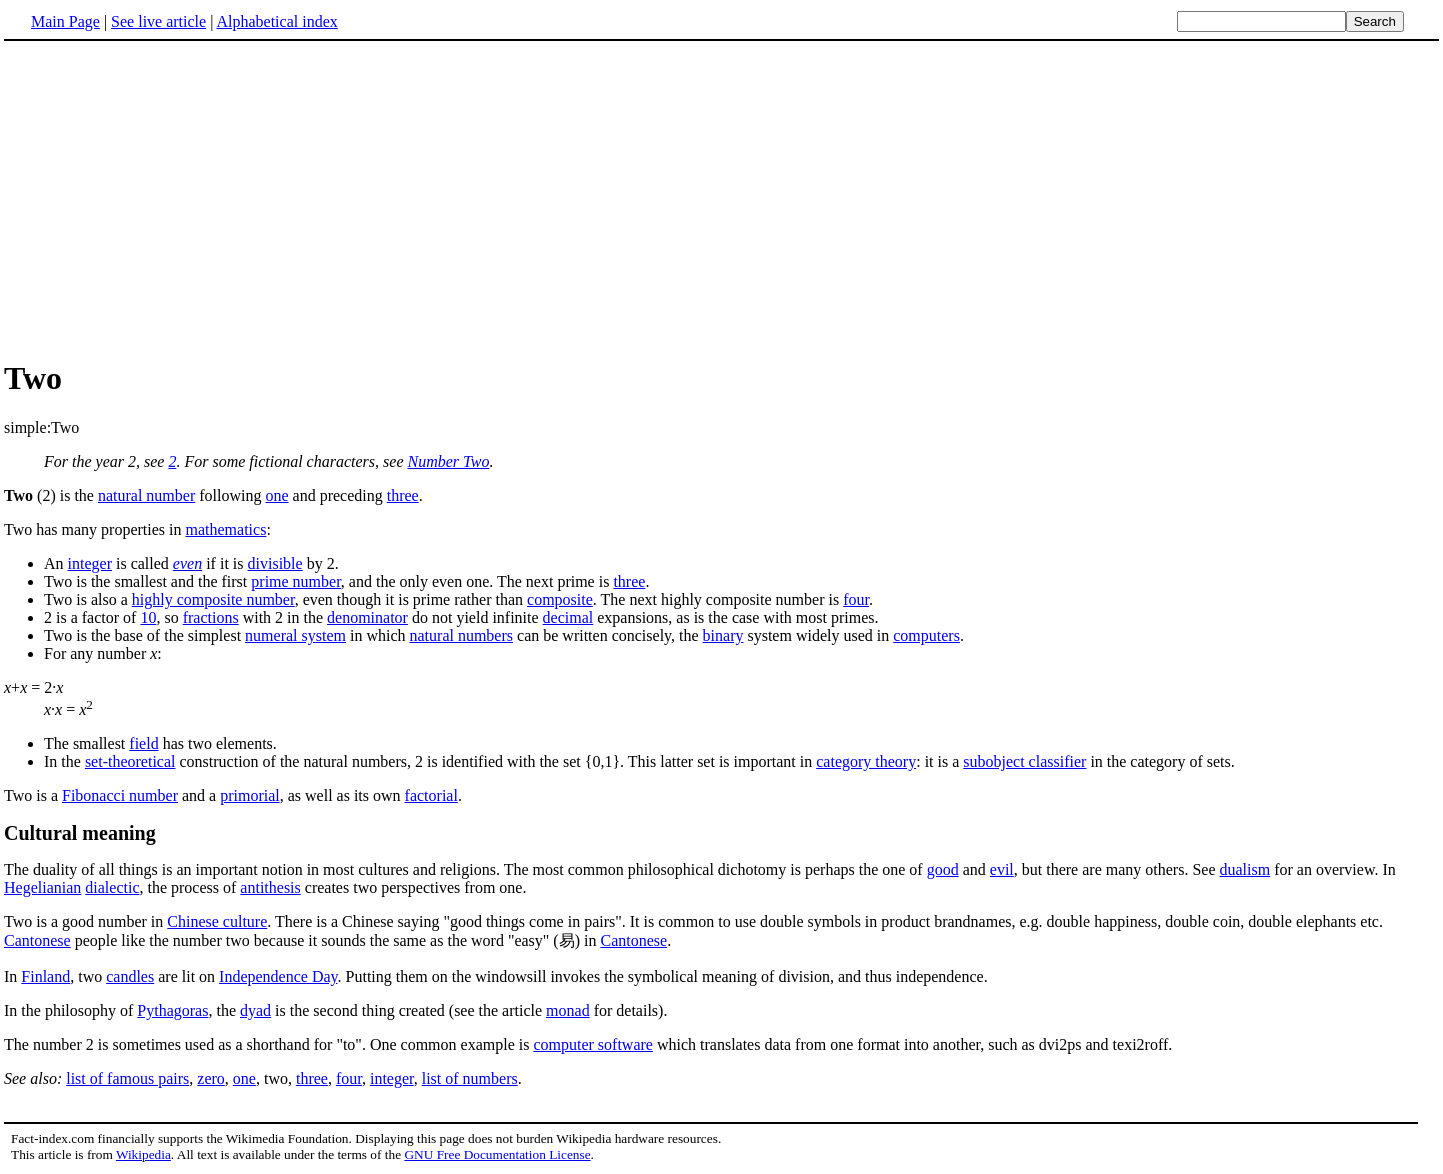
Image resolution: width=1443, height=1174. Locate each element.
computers (926, 635)
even (187, 563)
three (403, 495)
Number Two (448, 461)
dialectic (112, 887)
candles (130, 976)
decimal (568, 617)
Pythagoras (172, 1010)
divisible (275, 563)
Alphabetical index (276, 21)
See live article (158, 21)
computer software (593, 1044)
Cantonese (37, 940)
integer (90, 563)
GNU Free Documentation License (497, 1154)
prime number (296, 581)
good (943, 869)
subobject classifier (1024, 761)
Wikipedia (143, 1154)
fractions (211, 617)
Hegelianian (42, 887)
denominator (367, 617)
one (276, 495)
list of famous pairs (127, 1078)
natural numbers (462, 635)
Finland (45, 976)
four (856, 599)
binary (723, 635)
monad (568, 1010)
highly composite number (213, 599)
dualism (1245, 869)
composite (560, 599)
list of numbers (470, 1078)
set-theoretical (130, 761)
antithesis (270, 887)
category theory (866, 761)
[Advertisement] (172, 199)
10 (148, 617)
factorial (431, 795)
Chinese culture (217, 921)
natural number (146, 495)
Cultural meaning (80, 833)
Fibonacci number (120, 795)
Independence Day (278, 976)
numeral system (295, 635)
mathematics (226, 529)
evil (1002, 869)
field (143, 743)
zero (211, 1078)
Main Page (65, 21)
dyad (255, 1010)
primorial (250, 795)
